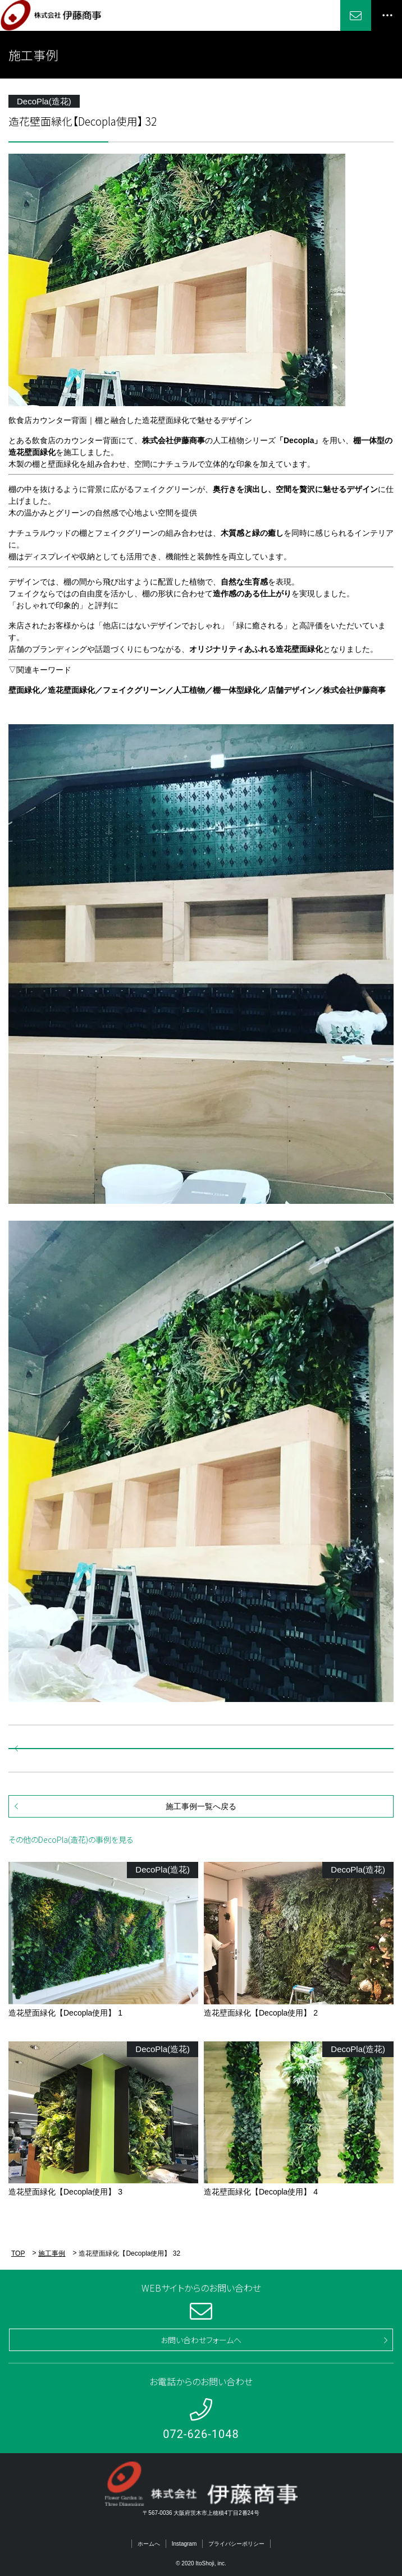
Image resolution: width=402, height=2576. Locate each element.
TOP (18, 2253)
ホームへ (149, 2544)
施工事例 (51, 2253)
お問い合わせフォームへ (201, 2339)
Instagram (184, 2544)
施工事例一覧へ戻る (201, 1806)
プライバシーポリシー (236, 2544)
